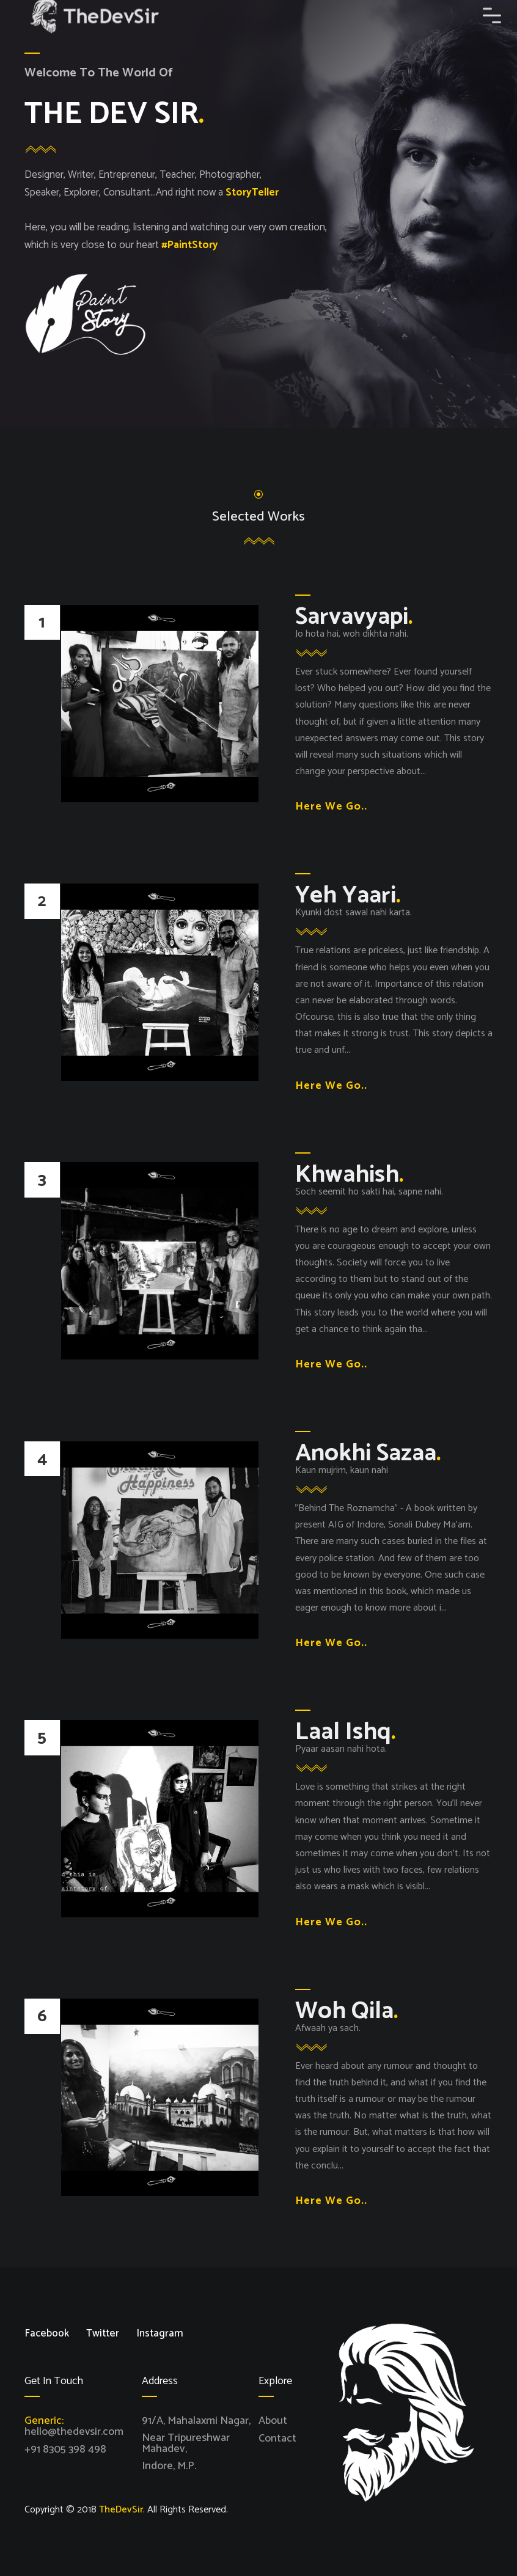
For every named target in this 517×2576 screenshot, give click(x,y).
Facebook (46, 2334)
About (272, 2421)
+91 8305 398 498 (65, 2449)
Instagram (159, 2334)
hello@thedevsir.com (74, 2432)
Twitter (102, 2334)
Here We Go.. (331, 806)
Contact (277, 2438)
